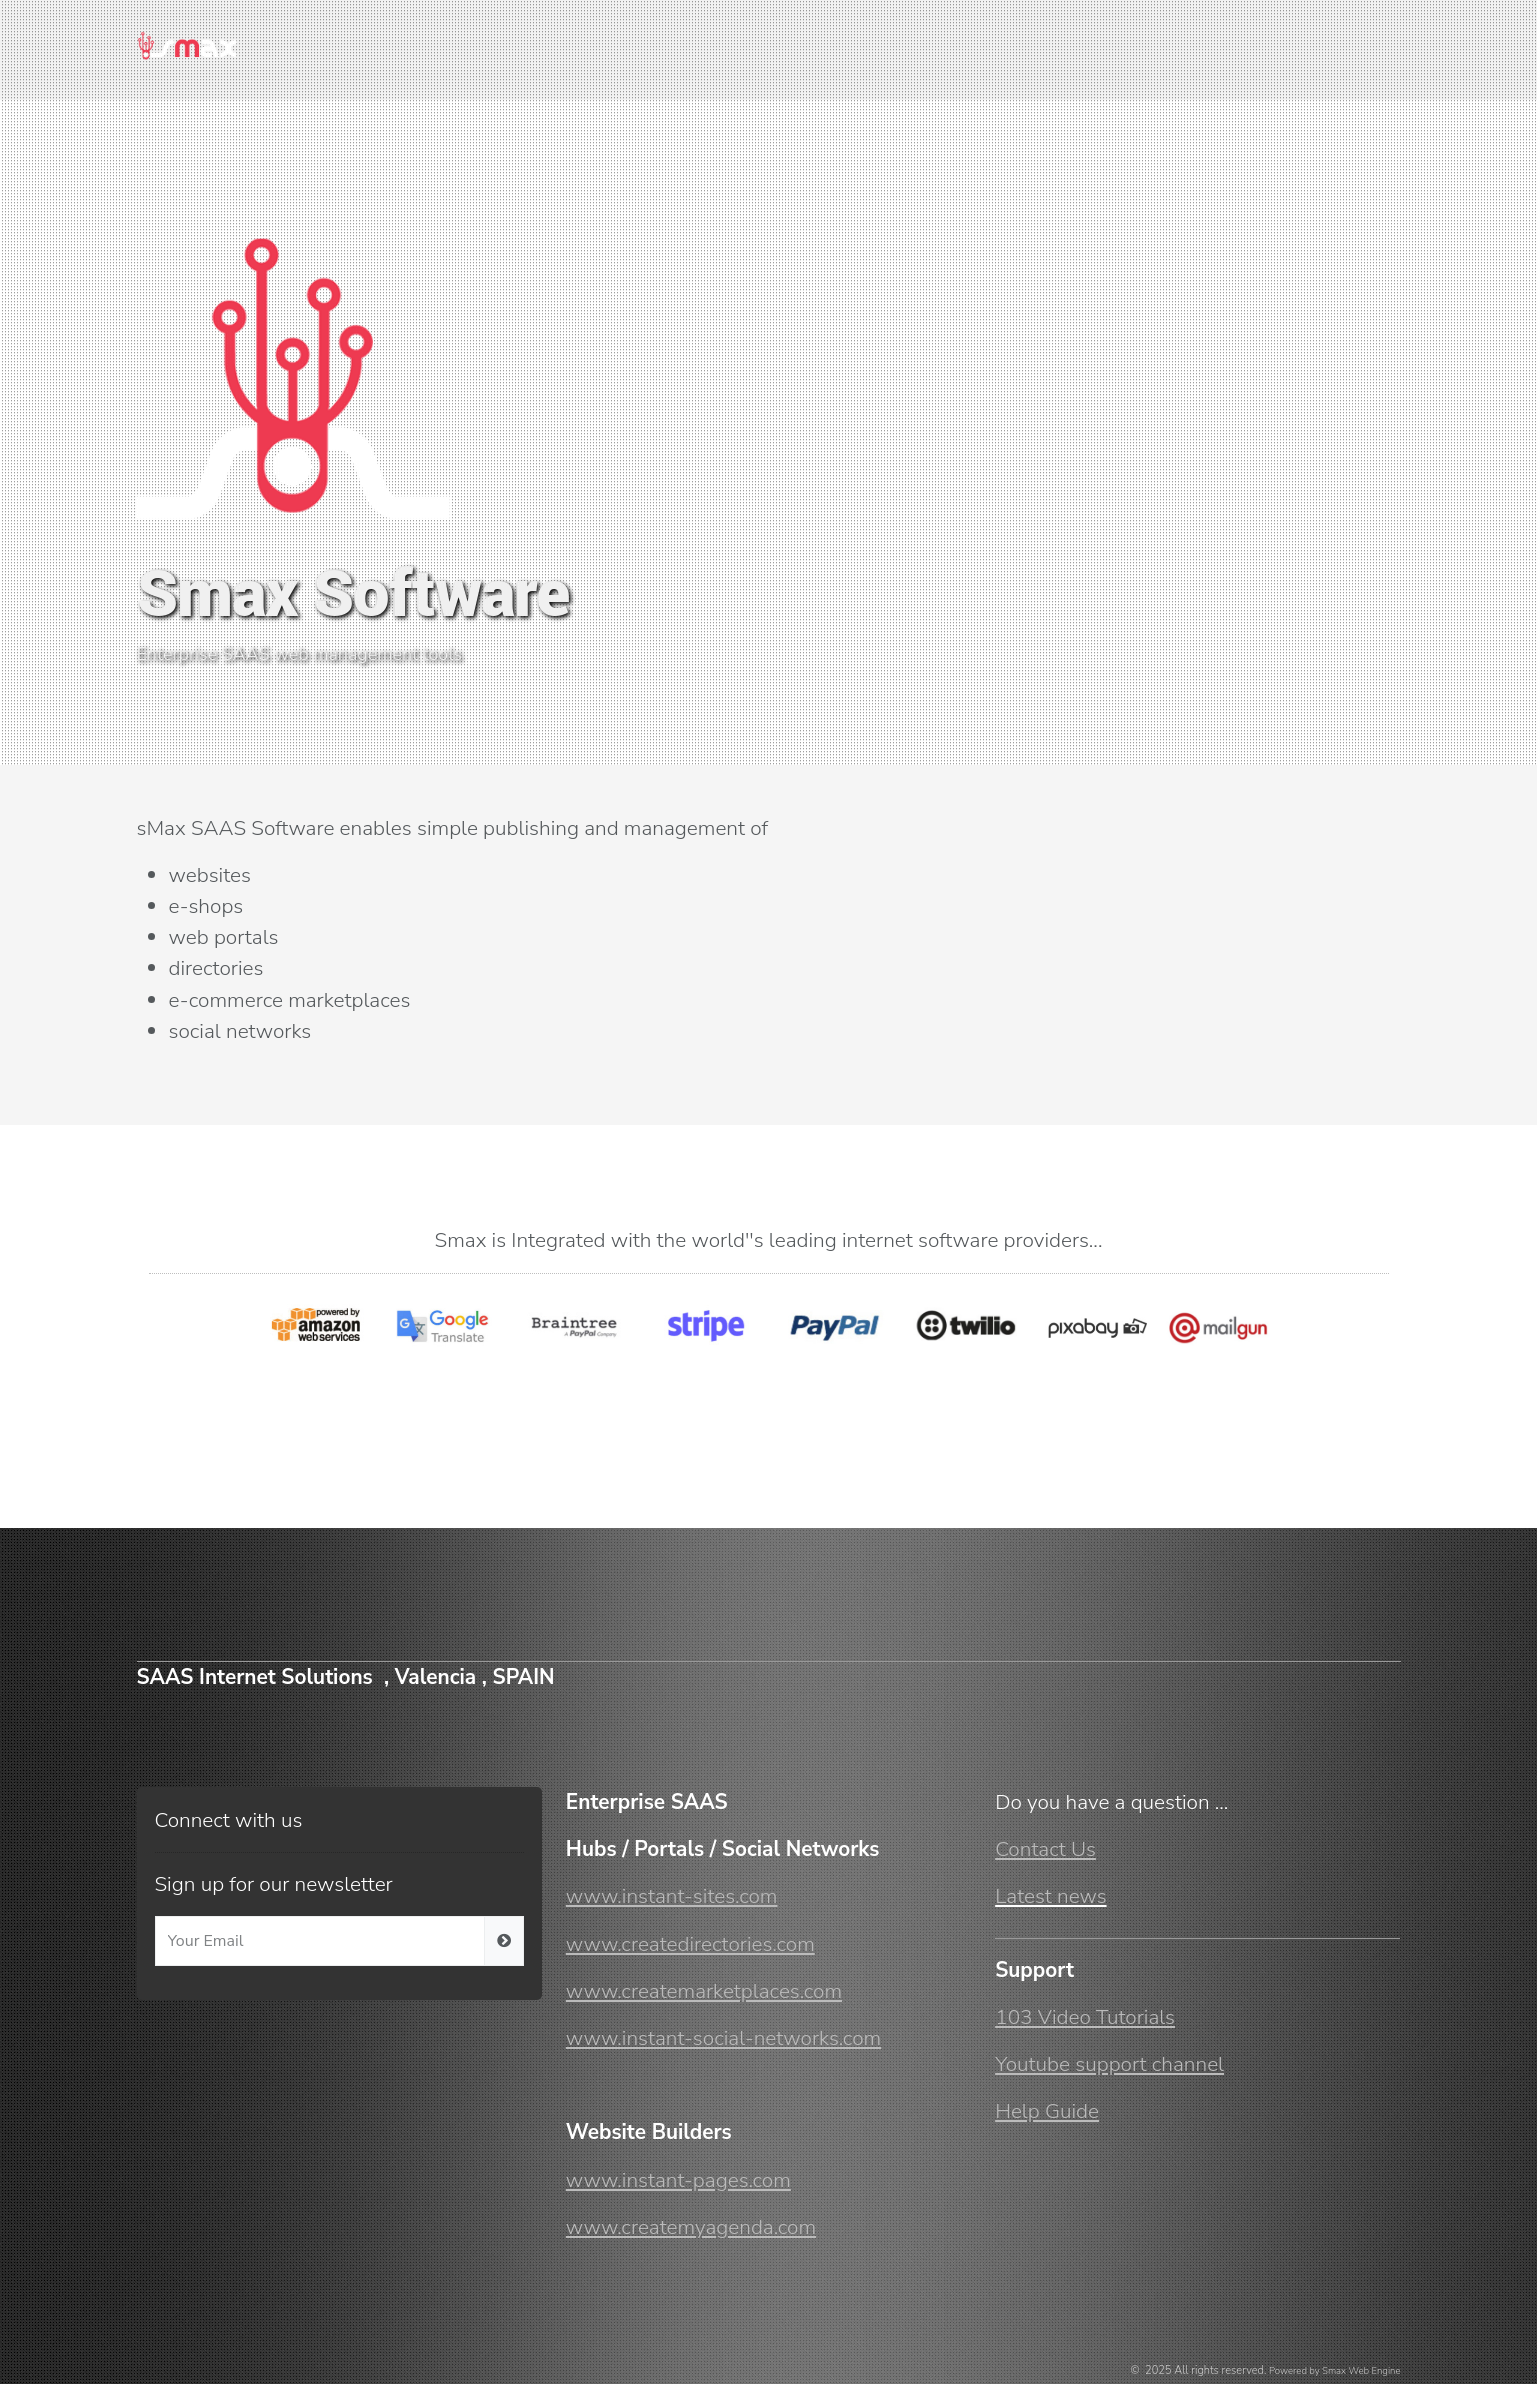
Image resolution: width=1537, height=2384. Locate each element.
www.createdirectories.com (690, 1944)
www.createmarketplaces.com (704, 1991)
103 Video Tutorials (1085, 2017)
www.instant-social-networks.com (723, 2038)
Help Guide (1047, 2111)
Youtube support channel (1109, 2064)
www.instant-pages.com (678, 2180)
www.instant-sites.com (672, 1896)
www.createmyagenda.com (691, 2227)
